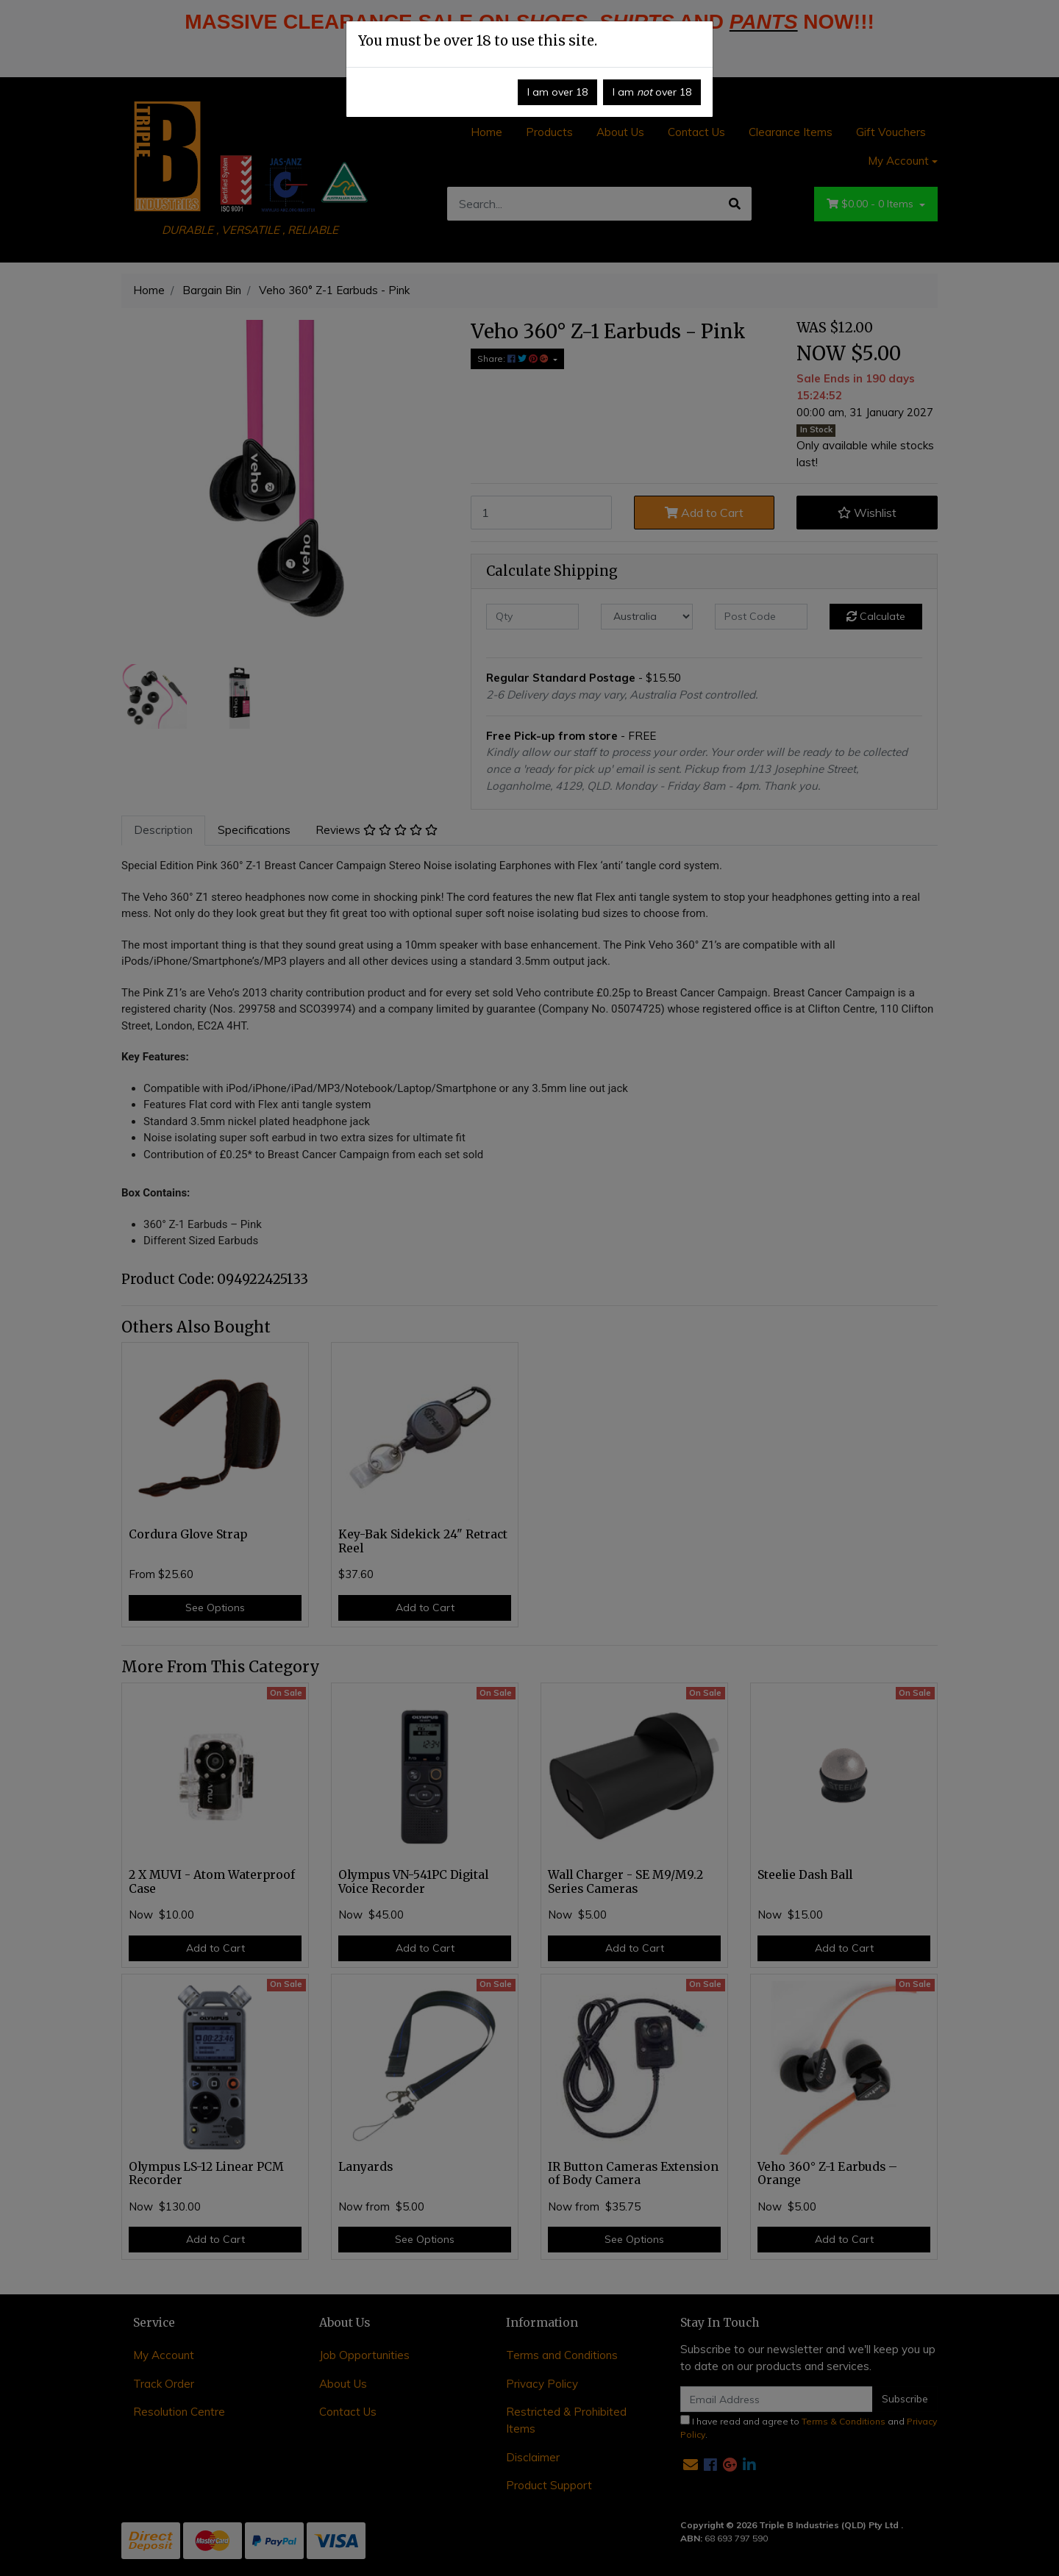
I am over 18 (557, 92)
